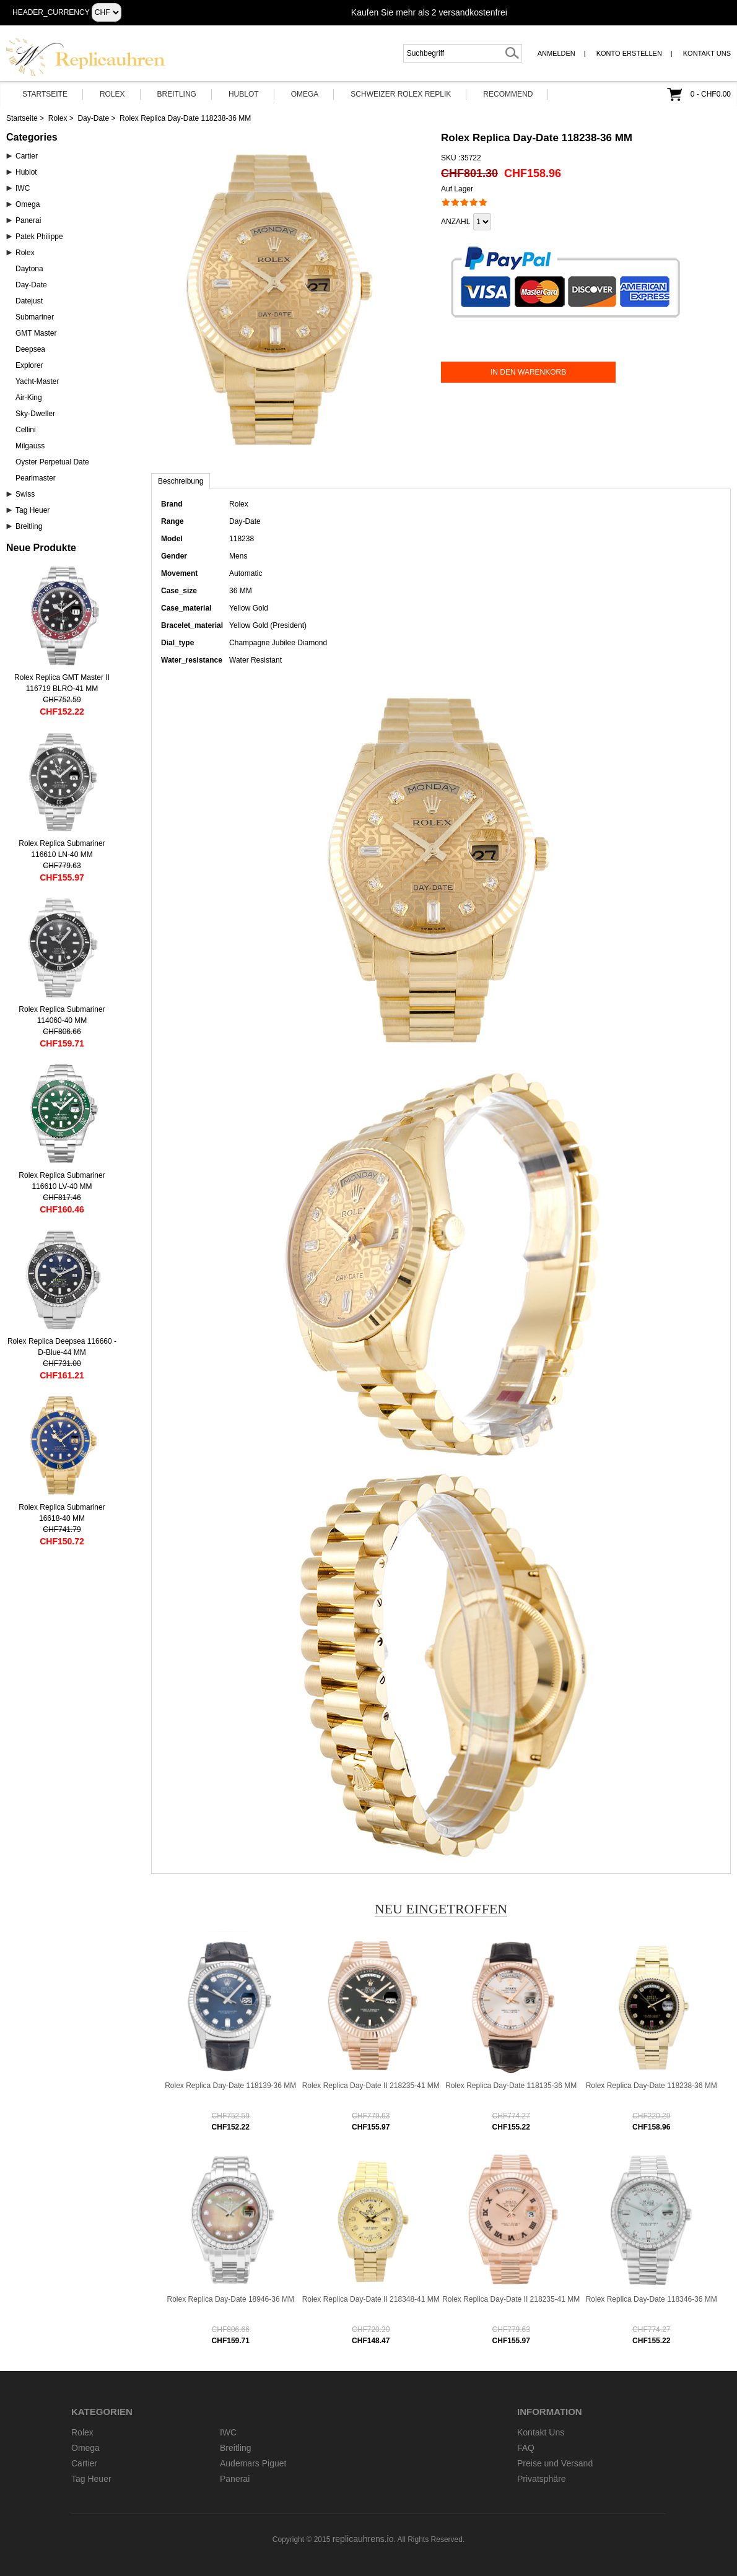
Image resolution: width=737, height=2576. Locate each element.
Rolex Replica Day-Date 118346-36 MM (651, 2299)
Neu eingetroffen (441, 1909)
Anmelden (556, 53)
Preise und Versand (555, 2463)
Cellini (25, 429)
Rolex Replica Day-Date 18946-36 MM (230, 2299)
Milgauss (30, 446)
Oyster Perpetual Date (52, 462)
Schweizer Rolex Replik (401, 94)
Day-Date (93, 118)
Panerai (28, 220)
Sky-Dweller (35, 413)
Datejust (29, 301)
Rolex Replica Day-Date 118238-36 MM (651, 2085)
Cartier (26, 156)
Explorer (29, 365)
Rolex (112, 94)
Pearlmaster (35, 478)
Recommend (508, 94)
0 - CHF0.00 (711, 94)
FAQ (525, 2448)
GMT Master (35, 333)
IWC (22, 188)
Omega (305, 94)
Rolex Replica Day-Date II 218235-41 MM (371, 2085)
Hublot (244, 94)
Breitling (176, 94)
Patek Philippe (39, 236)
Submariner (34, 317)
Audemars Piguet (253, 2463)
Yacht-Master (37, 381)
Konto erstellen (629, 53)
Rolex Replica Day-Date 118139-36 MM (230, 2085)
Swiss (25, 494)
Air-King (28, 397)
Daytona (29, 268)
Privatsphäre (541, 2479)
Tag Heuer (32, 510)
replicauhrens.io (363, 2539)
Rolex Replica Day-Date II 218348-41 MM (371, 2299)
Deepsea (30, 349)
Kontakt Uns (707, 53)
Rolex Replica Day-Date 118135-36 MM (511, 2085)
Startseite (45, 94)
